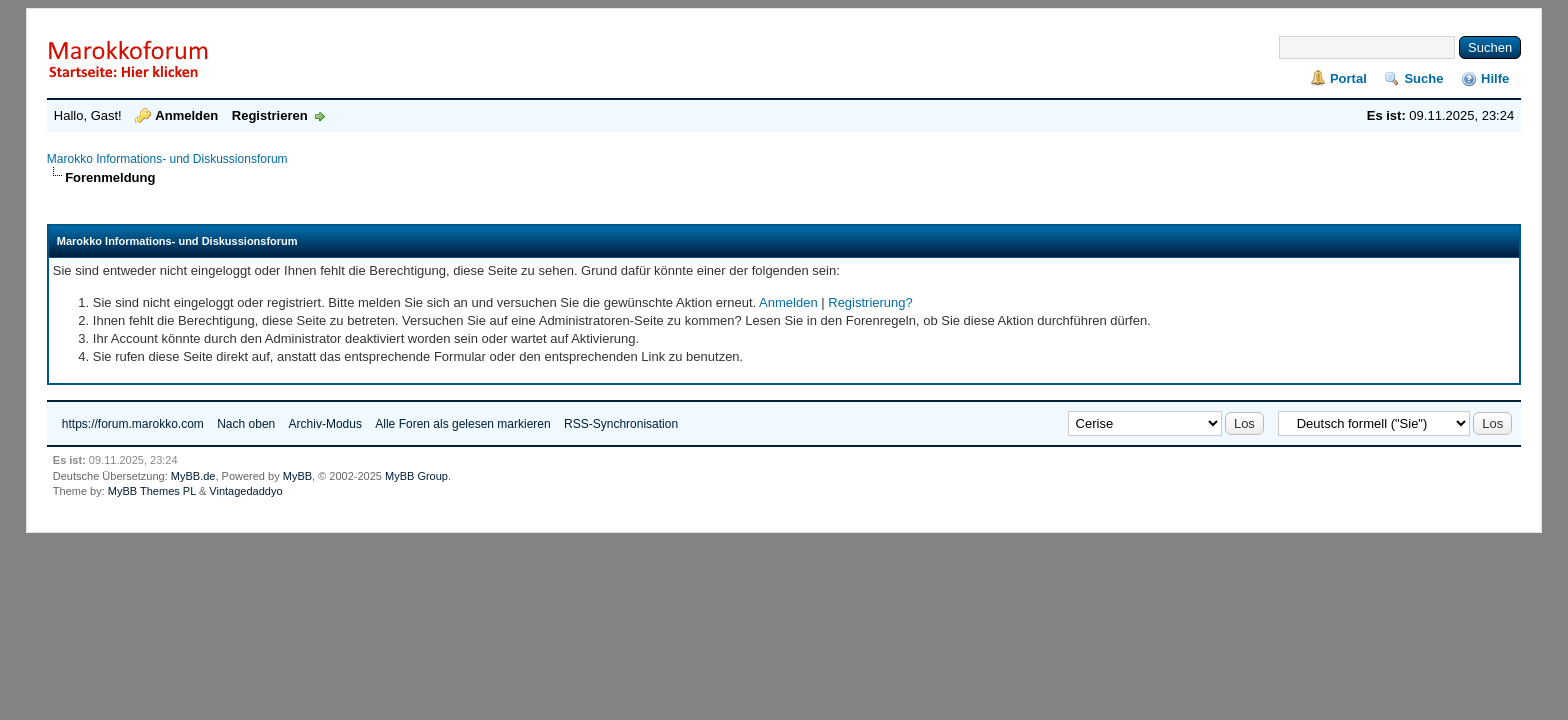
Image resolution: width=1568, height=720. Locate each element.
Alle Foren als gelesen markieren (462, 424)
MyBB (297, 476)
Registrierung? (870, 302)
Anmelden (186, 115)
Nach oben (246, 424)
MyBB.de (193, 476)
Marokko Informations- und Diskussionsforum (167, 159)
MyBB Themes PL (152, 491)
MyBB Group (416, 476)
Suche (1423, 78)
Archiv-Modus (325, 424)
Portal (1348, 78)
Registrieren (270, 115)
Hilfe (1495, 78)
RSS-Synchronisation (621, 424)
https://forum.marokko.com (133, 424)
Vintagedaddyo (245, 491)
